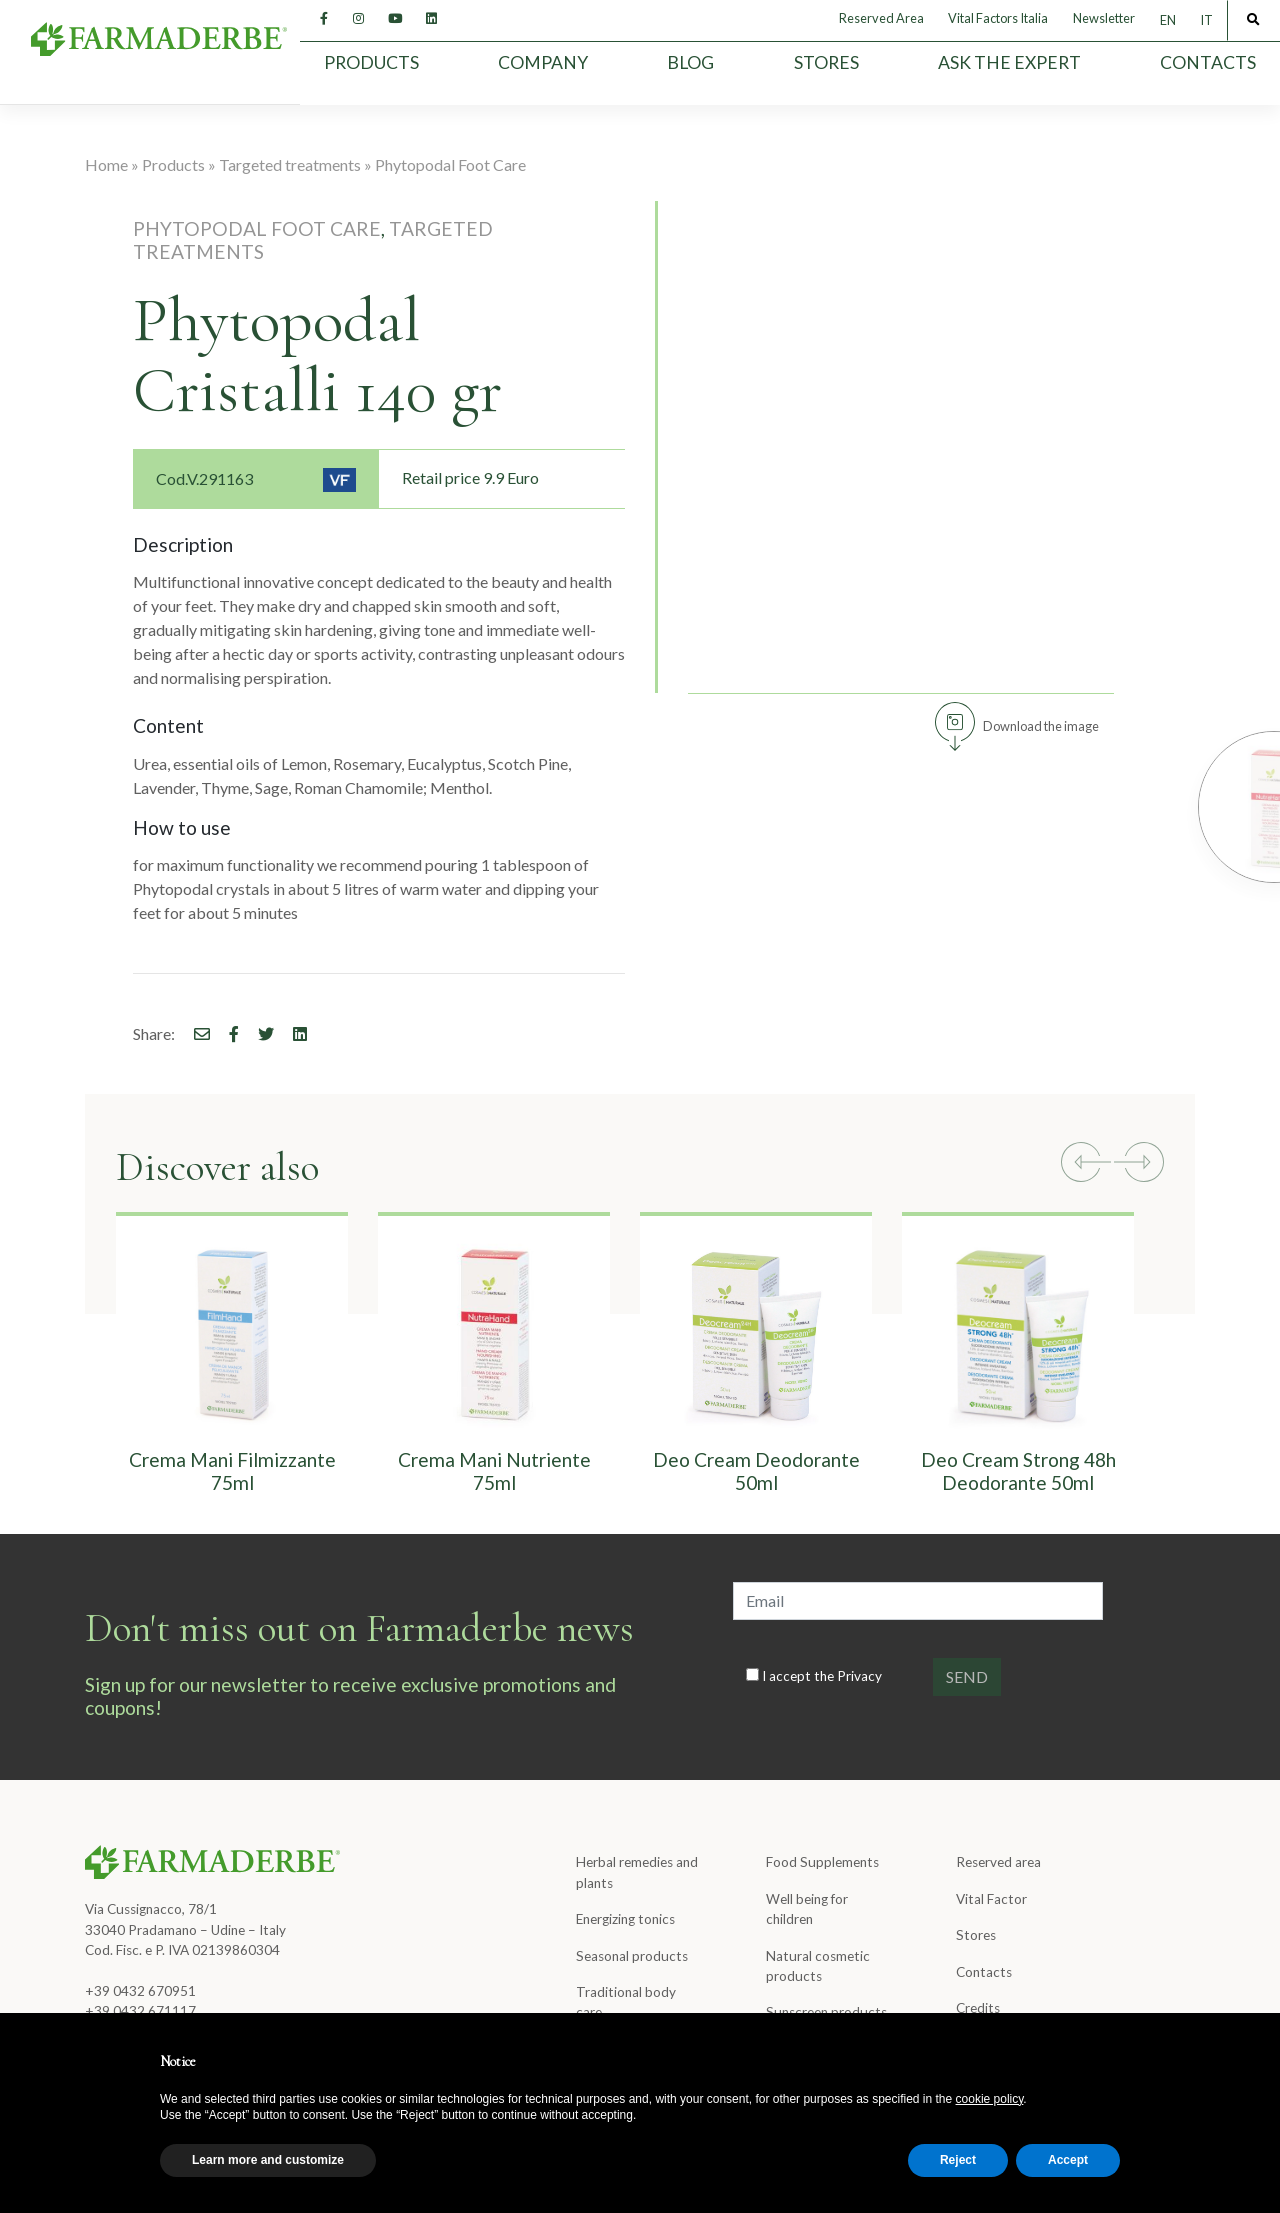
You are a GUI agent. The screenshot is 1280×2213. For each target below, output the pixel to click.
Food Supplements (822, 1862)
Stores (826, 62)
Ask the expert (1009, 62)
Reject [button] (958, 2160)
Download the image (1041, 726)
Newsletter (1104, 18)
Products (371, 62)
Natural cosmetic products (818, 1966)
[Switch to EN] (1168, 20)
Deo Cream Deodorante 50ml (756, 1471)
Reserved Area (881, 18)
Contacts (1208, 62)
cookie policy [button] (990, 2099)
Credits (978, 2008)
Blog (690, 62)
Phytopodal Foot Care (450, 164)
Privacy (859, 1676)
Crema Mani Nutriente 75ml (494, 1471)
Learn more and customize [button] (268, 2160)
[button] (1086, 1165)
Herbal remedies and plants (637, 1872)
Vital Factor (991, 1899)
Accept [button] (1068, 2160)
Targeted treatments (290, 164)
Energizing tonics (625, 1919)
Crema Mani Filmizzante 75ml (232, 1471)
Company (543, 62)
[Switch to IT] (1206, 20)
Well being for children (807, 1909)
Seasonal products (632, 1956)
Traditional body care (626, 2002)
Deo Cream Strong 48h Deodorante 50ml (1018, 1471)
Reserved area (998, 1862)
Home (106, 164)
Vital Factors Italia (998, 18)
